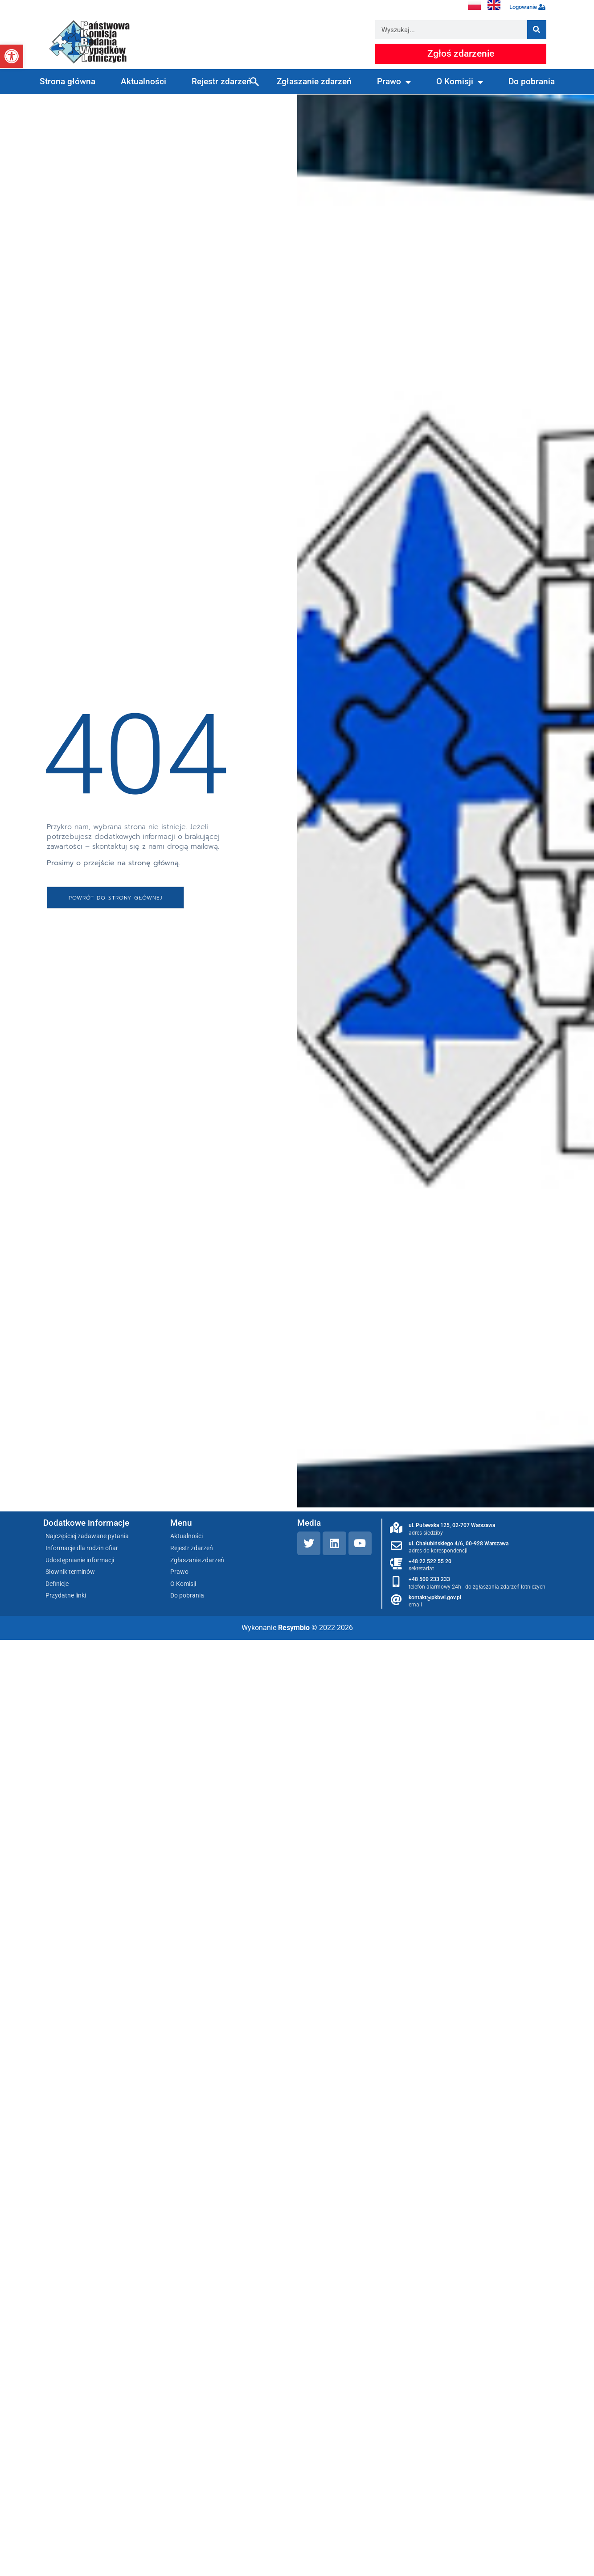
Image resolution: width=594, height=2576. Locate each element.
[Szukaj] (536, 29)
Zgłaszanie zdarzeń (314, 81)
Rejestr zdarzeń (221, 81)
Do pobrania (531, 81)
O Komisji (459, 82)
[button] (11, 56)
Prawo (394, 82)
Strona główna (67, 81)
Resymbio (294, 1627)
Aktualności (143, 81)
